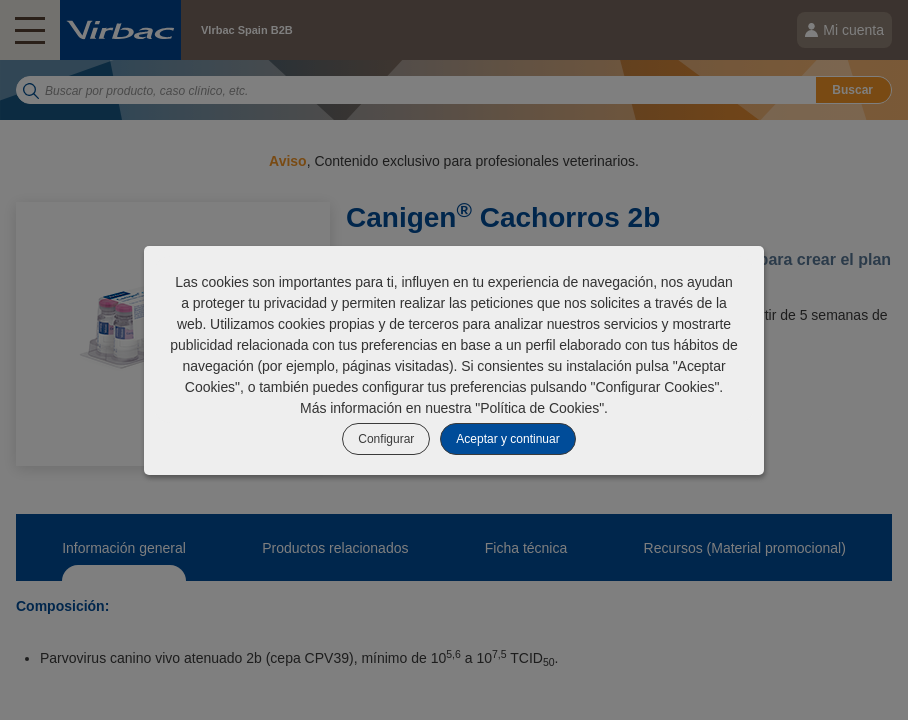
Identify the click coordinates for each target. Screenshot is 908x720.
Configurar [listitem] (386, 439)
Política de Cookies (539, 408)
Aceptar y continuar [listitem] (507, 439)
